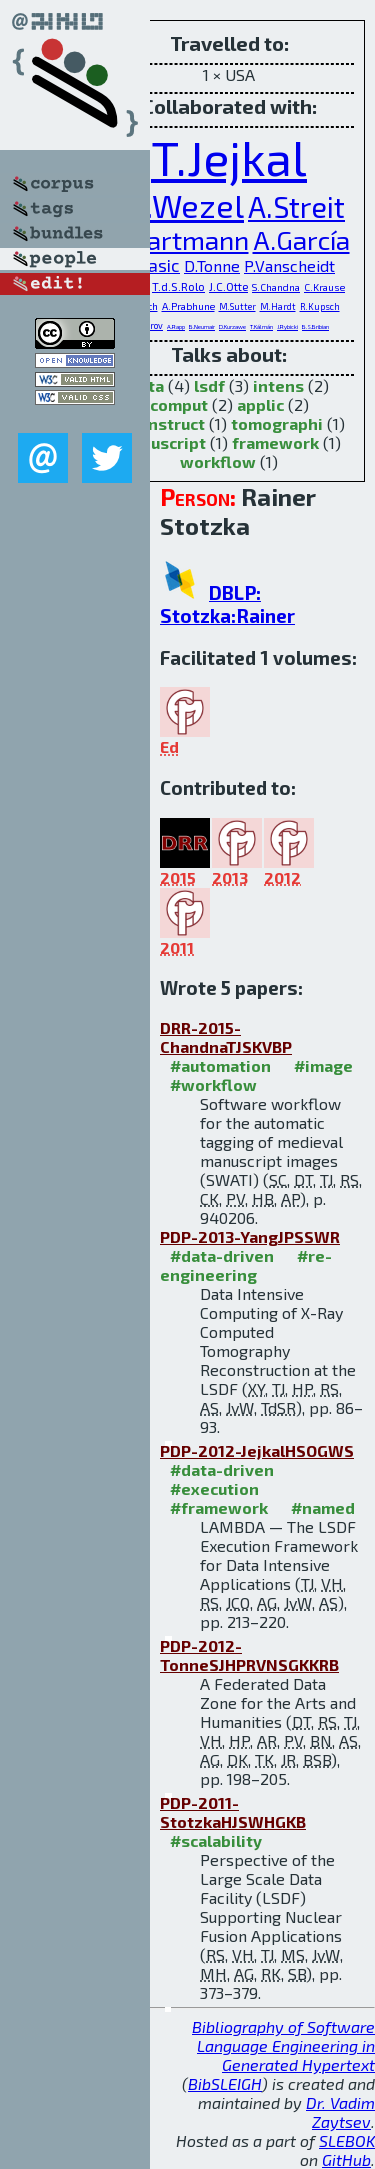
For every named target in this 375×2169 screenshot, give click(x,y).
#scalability (216, 1840)
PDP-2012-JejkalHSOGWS (257, 1450)
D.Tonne (212, 265)
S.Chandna (276, 287)
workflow (218, 461)
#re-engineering (246, 1265)
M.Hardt (278, 306)
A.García (301, 239)
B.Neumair (202, 326)
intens (278, 385)
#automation (220, 1065)
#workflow (213, 1084)
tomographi (277, 423)
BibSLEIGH (225, 2083)
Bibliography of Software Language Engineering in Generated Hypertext (283, 2045)
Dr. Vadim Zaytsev (340, 2112)
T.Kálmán (261, 326)
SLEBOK (347, 2140)
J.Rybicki (287, 326)
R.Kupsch (320, 306)
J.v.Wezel (178, 205)
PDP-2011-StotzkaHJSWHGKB (233, 1812)
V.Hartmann (179, 239)
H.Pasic (151, 265)
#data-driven (222, 1255)
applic (260, 404)
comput (179, 404)
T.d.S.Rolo (178, 286)
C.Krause (324, 287)
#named (323, 1507)
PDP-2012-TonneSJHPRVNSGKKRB (249, 1655)
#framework (219, 1507)
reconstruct (159, 423)
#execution (214, 1488)
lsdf (209, 385)
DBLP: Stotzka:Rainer (227, 604)
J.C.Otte (228, 286)
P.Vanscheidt (289, 265)
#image (323, 1065)
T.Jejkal (229, 157)
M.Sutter (237, 306)
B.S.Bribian (315, 326)
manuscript (162, 442)
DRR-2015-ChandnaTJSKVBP (226, 1037)
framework (275, 442)
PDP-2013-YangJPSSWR (250, 1236)
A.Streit (296, 206)
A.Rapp (176, 326)
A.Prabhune (188, 306)
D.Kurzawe (232, 326)
